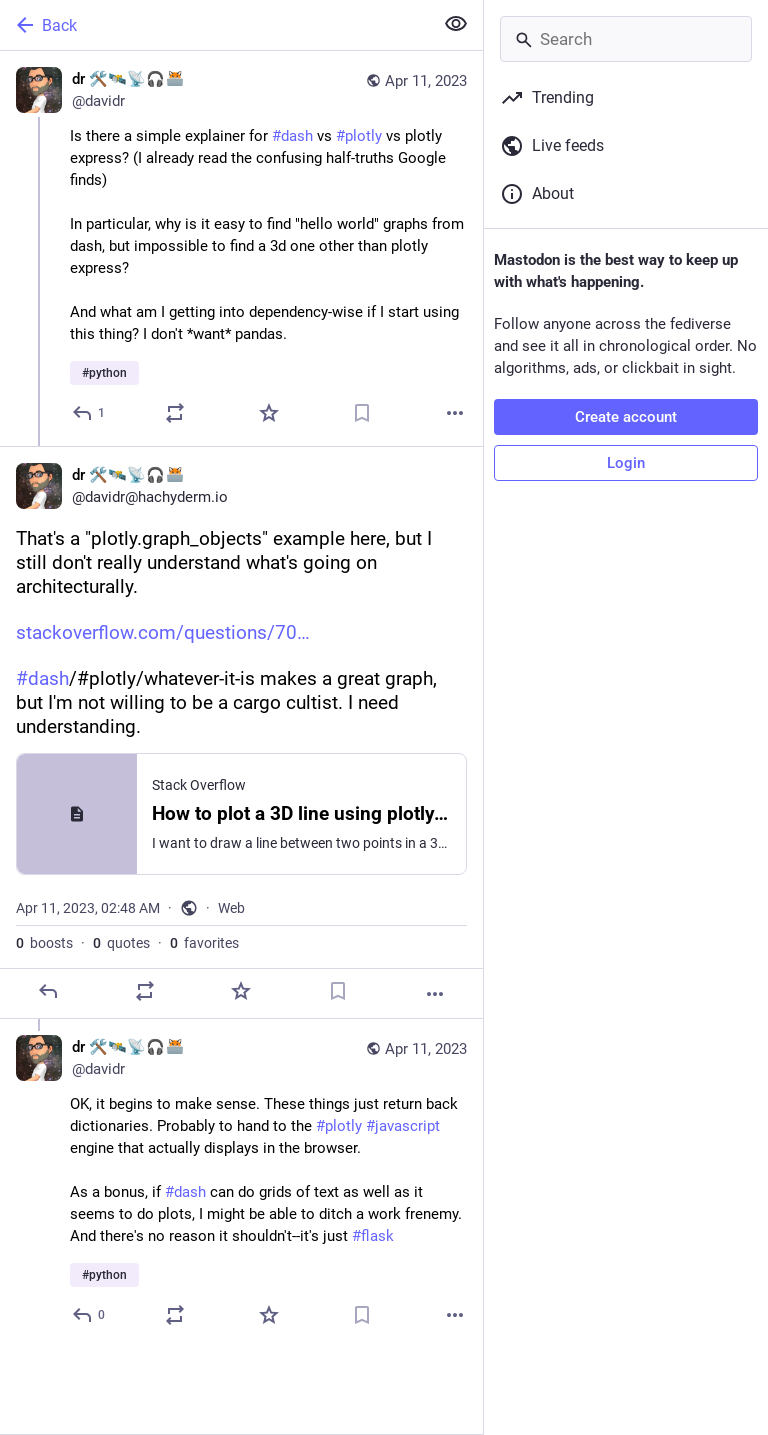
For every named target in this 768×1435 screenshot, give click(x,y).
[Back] (214, 25)
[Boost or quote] (175, 413)
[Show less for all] (456, 24)
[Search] (626, 39)
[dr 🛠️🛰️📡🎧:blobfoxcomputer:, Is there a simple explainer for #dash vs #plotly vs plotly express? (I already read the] (241, 248)
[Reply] (89, 413)
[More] (455, 413)
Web (231, 908)
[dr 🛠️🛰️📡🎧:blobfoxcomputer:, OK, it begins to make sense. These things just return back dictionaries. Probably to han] (241, 1183)
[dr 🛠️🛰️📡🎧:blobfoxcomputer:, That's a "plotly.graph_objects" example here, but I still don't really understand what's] (241, 732)
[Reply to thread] (89, 1315)
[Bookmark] (362, 413)
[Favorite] (269, 413)
